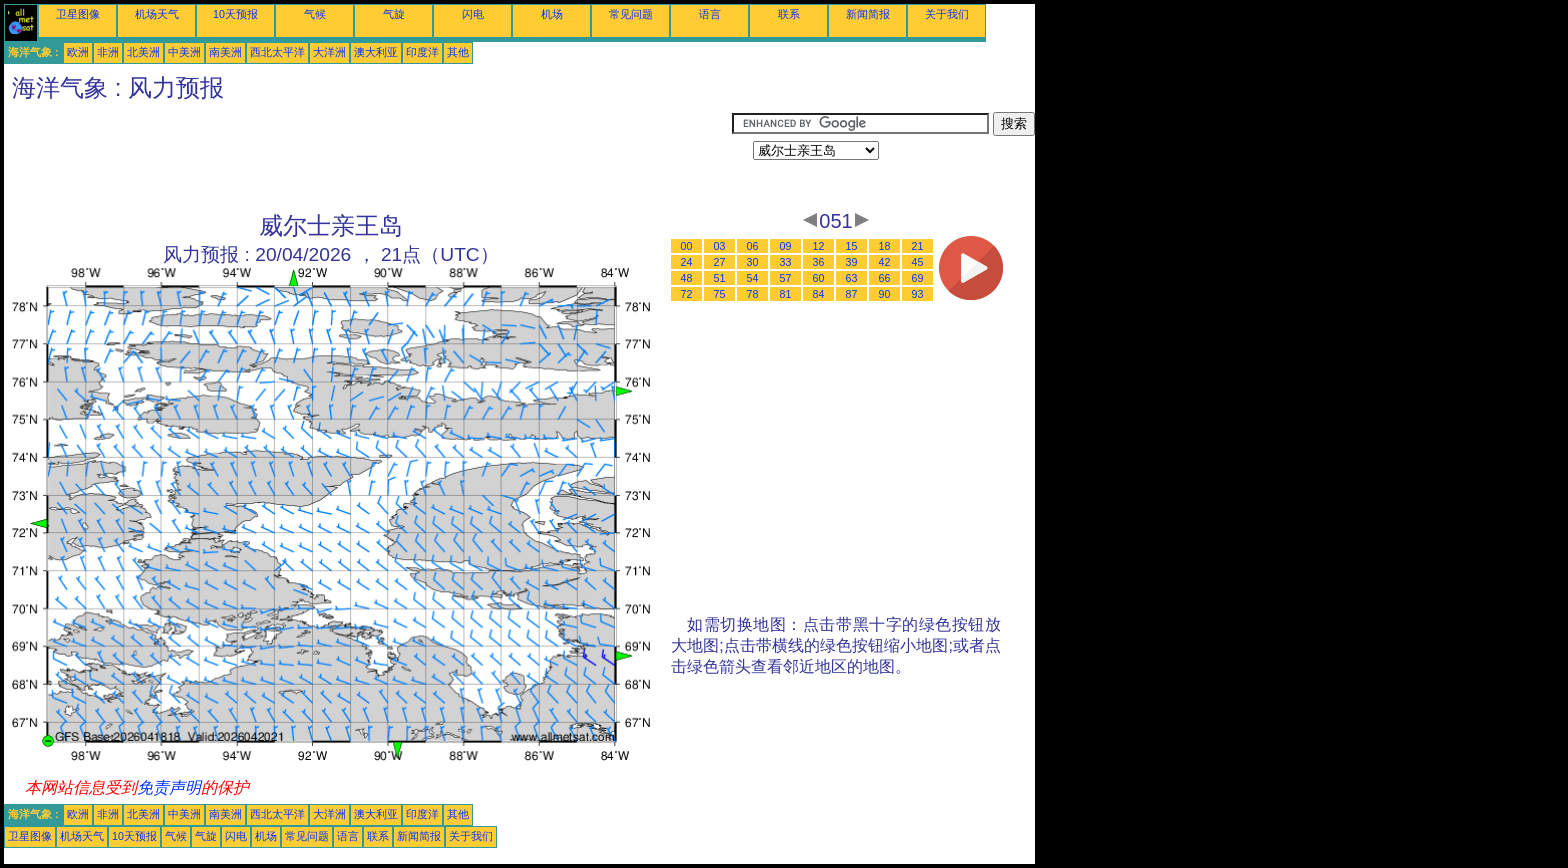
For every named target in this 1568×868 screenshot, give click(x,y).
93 (918, 294)
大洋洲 (329, 52)
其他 (458, 52)
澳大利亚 (376, 52)
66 (885, 278)
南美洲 (225, 52)
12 (819, 246)
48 (687, 278)
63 (852, 278)
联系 (789, 14)
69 (918, 278)
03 (720, 246)
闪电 (473, 14)
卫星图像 (78, 14)
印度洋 (422, 52)
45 (918, 262)
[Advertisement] (368, 157)
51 (720, 278)
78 (753, 294)
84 (819, 294)
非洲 (108, 52)
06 (753, 246)
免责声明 (169, 787)
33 (786, 262)
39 (852, 262)
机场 (552, 14)
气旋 (394, 14)
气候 (315, 14)
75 (720, 294)
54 (753, 278)
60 (819, 278)
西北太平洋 (277, 52)
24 (687, 262)
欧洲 (78, 52)
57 (786, 278)
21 (918, 246)
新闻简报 (868, 14)
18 (885, 246)
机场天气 (157, 14)
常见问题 (631, 14)
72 (687, 294)
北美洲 (143, 52)
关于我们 (947, 14)
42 (885, 262)
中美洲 (184, 52)
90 (885, 294)
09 (786, 246)
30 (753, 262)
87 (852, 294)
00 (687, 246)
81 (786, 294)
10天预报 (235, 14)
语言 (710, 14)
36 (819, 262)
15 (852, 246)
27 (720, 262)
